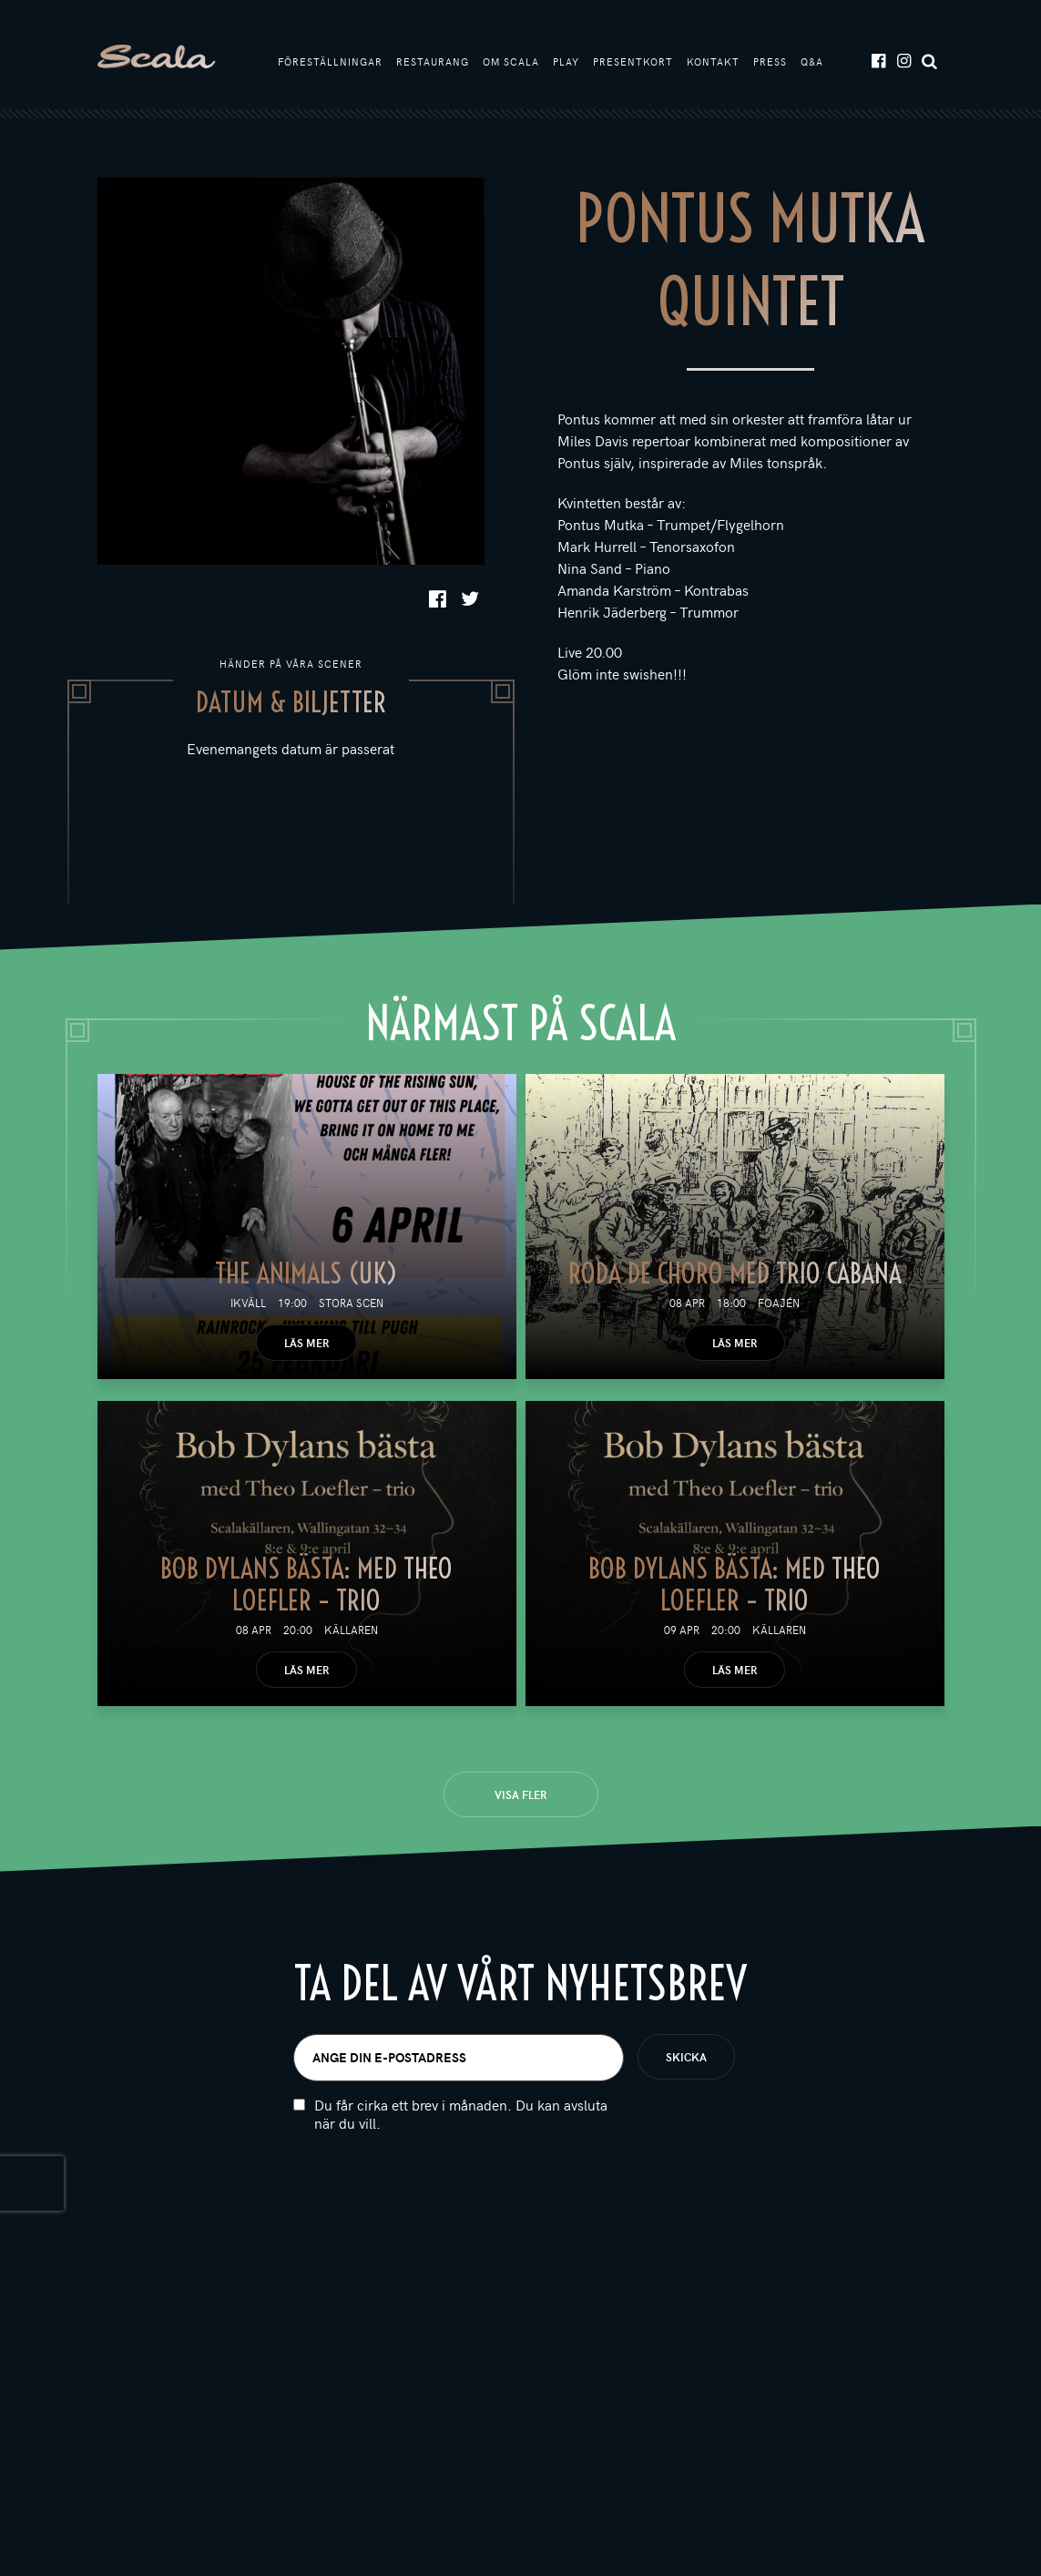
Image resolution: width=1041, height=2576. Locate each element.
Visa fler (520, 1794)
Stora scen (351, 1302)
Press (770, 61)
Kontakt (713, 61)
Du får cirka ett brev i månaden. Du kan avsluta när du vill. (460, 2114)
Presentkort (633, 61)
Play (566, 61)
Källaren (351, 1629)
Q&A (812, 61)
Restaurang (432, 61)
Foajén (779, 1302)
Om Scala (511, 61)
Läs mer (306, 1342)
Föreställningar (330, 61)
